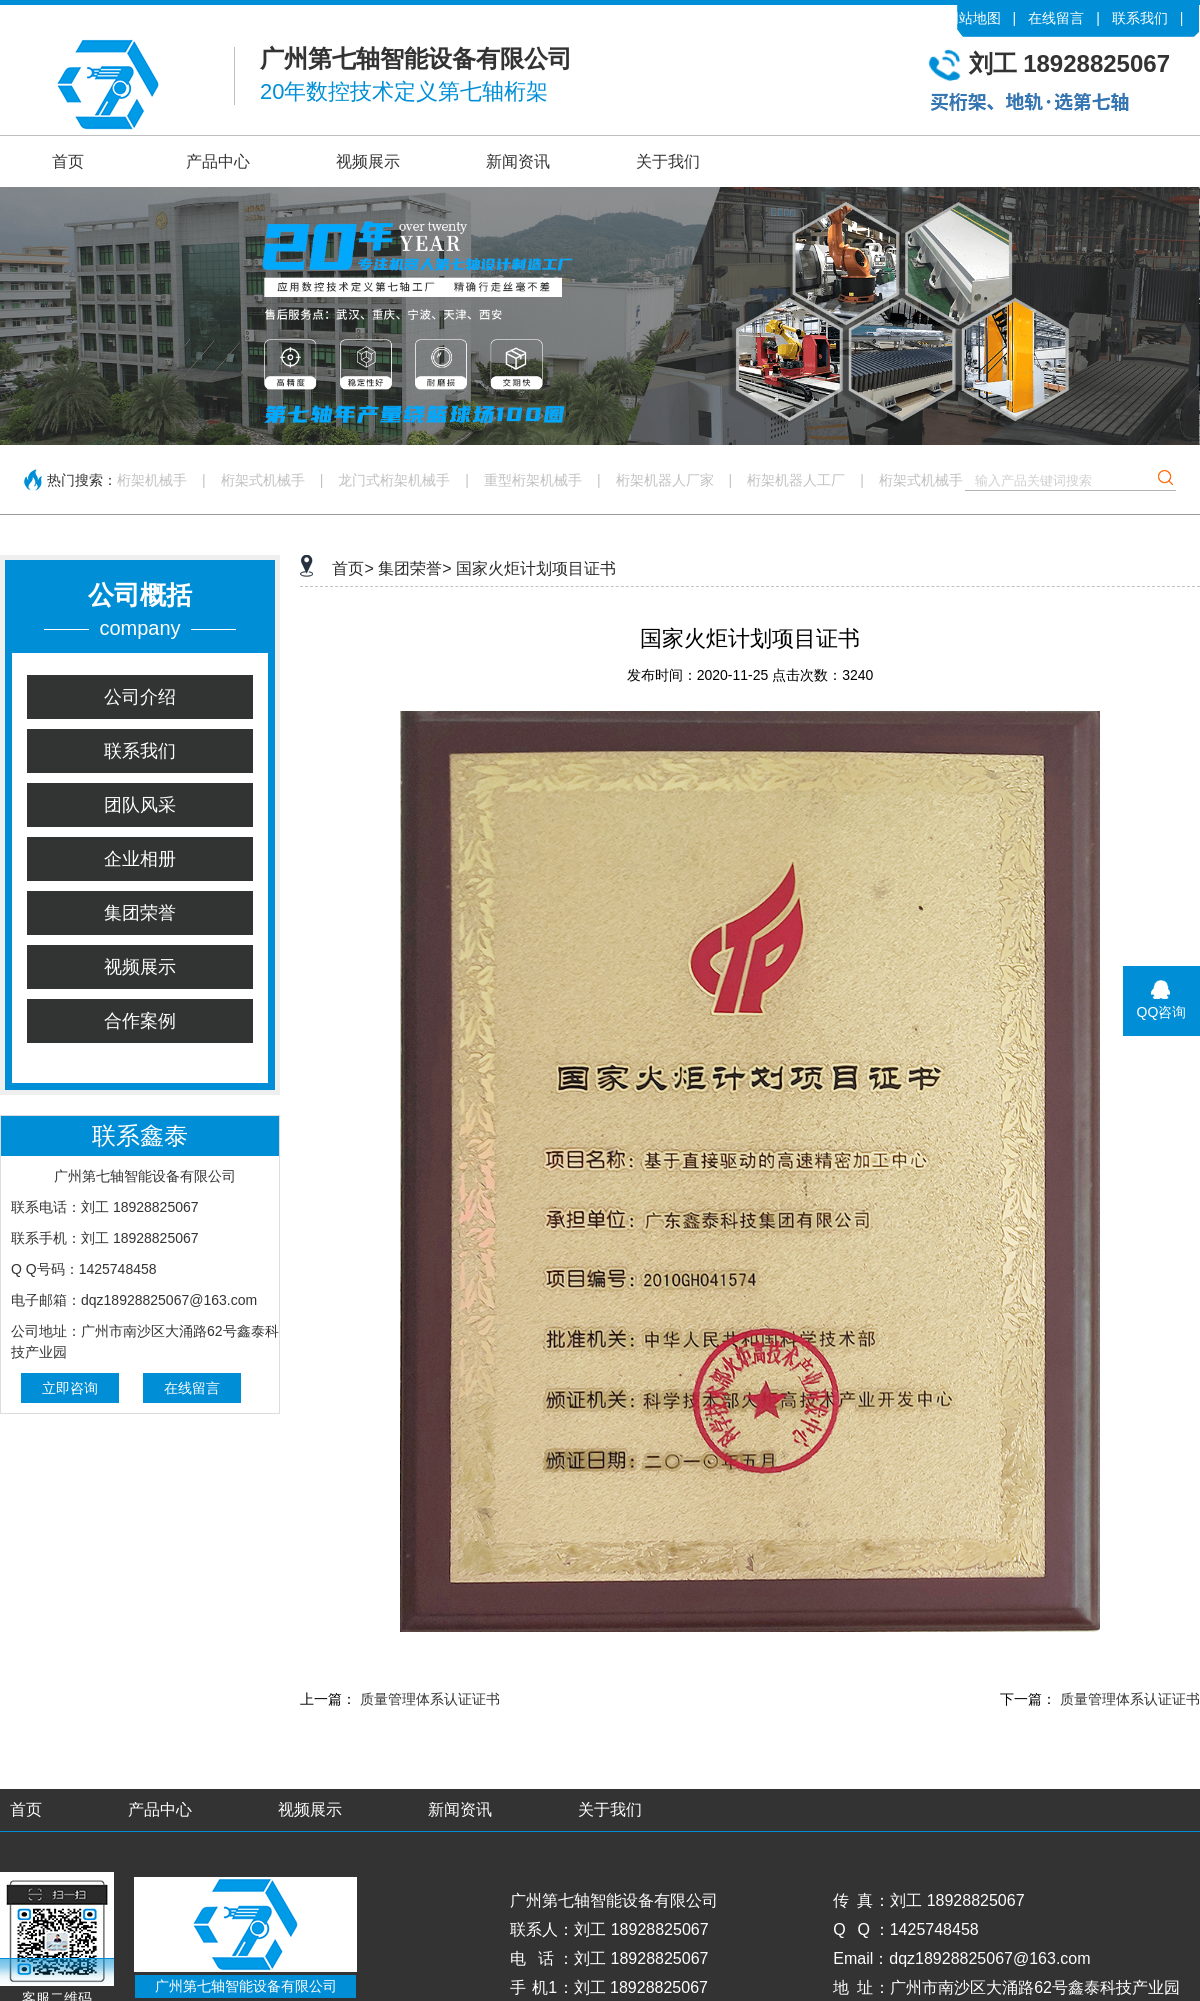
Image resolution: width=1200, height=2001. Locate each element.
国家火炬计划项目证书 (536, 568)
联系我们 (1140, 18)
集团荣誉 (140, 913)
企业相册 (140, 859)
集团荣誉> (414, 568)
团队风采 (140, 805)
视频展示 (368, 161)
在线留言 (1056, 18)
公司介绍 (140, 697)
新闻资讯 (518, 161)
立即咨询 (70, 1388)
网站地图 (973, 18)
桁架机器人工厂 (796, 480)
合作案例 (140, 1021)
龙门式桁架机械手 (394, 480)
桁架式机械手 (263, 480)
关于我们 (668, 161)
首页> (352, 568)
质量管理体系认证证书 (430, 1699)
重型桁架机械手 (533, 480)
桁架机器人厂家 (665, 480)
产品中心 (218, 161)
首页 (68, 161)
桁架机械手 (152, 480)
